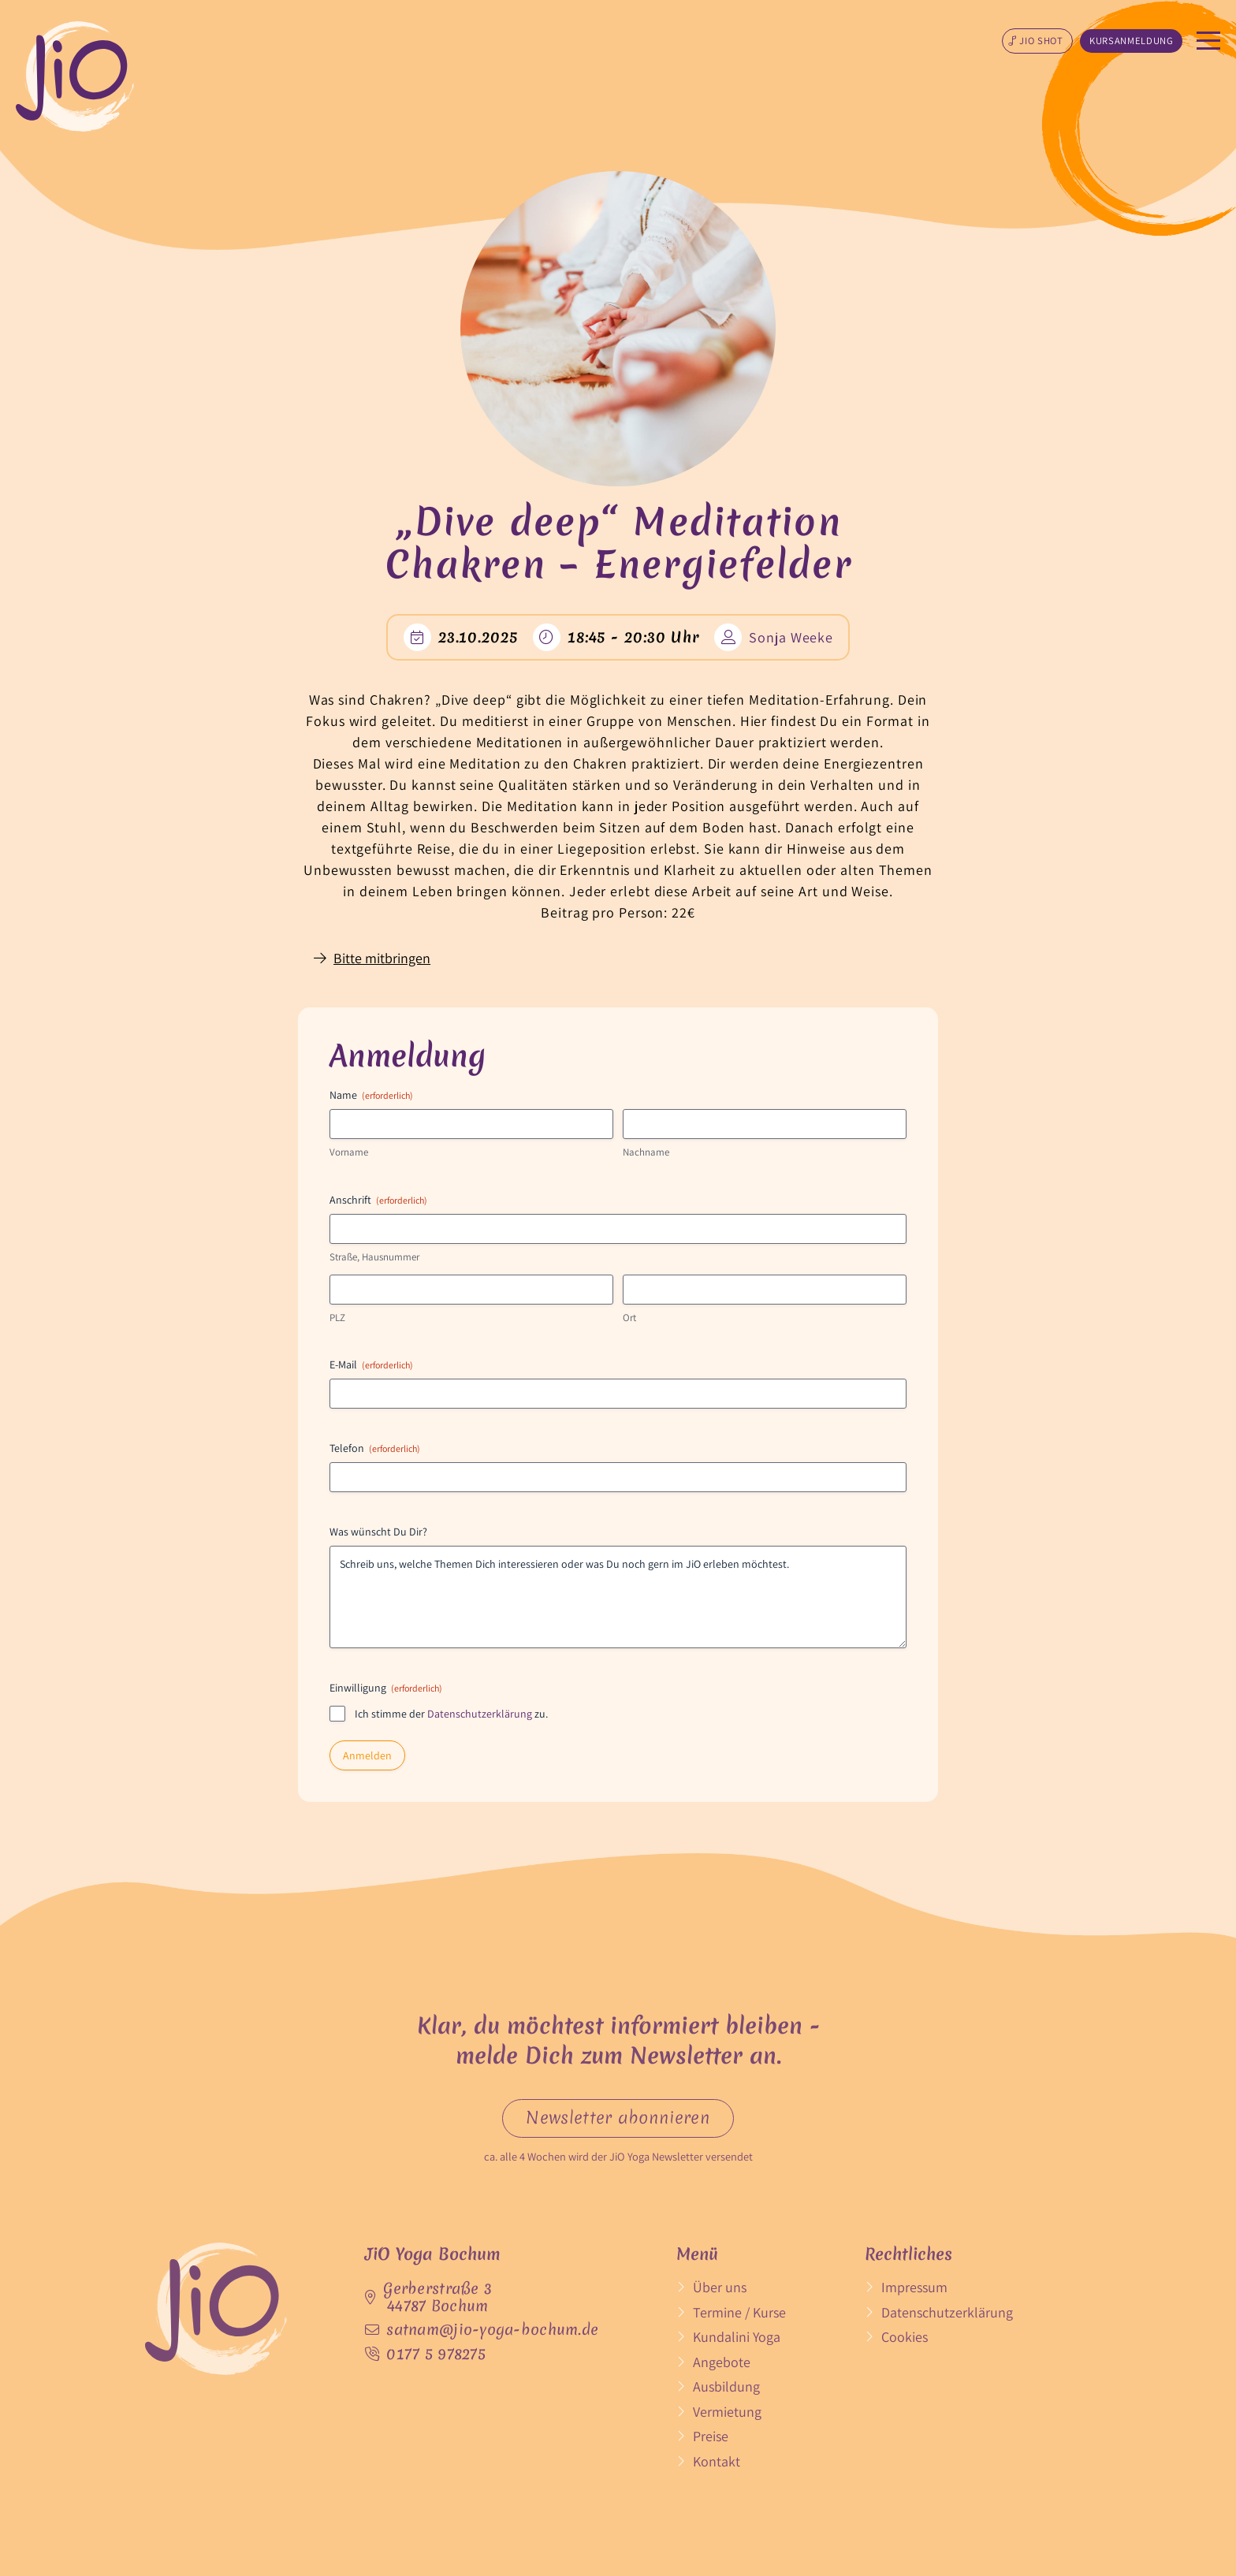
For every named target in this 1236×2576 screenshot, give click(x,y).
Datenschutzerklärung (479, 1714)
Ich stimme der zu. (451, 1714)
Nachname (646, 1152)
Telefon (374, 1448)
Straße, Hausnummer (374, 1257)
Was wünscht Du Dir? (378, 1531)
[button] (1037, 41)
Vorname (348, 1152)
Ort (629, 1317)
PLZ (337, 1317)
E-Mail (371, 1364)
